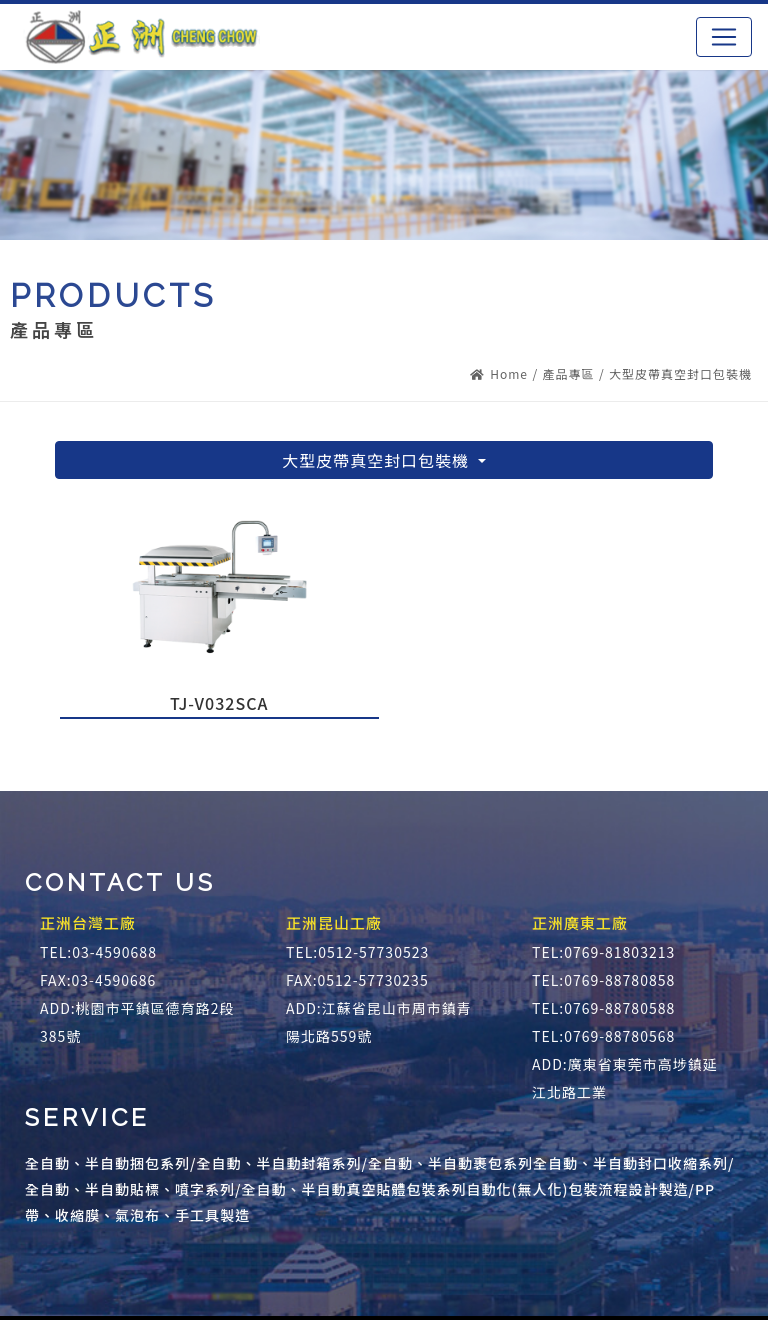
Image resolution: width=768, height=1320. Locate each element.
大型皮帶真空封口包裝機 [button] (378, 460)
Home (499, 373)
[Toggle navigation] (724, 37)
